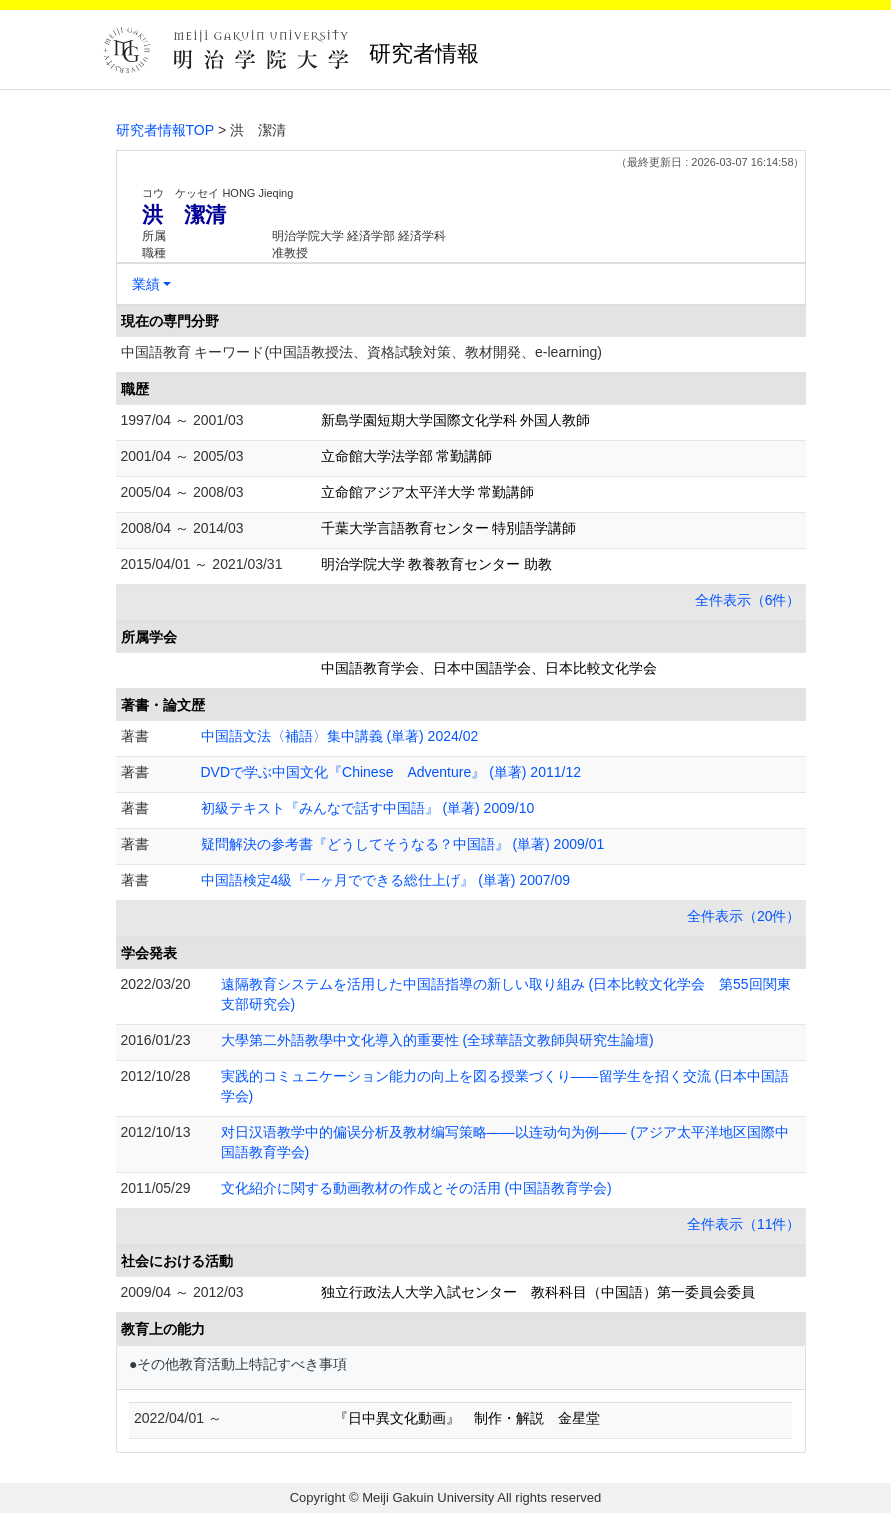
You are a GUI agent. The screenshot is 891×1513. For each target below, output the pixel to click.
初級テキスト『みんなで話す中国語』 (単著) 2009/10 (368, 808)
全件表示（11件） (744, 1224)
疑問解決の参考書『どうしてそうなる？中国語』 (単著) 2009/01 (403, 844)
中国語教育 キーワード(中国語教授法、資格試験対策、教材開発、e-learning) (361, 352)
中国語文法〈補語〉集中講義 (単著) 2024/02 (340, 736)
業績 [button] (146, 284)
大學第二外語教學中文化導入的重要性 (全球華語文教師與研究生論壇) (437, 1040)
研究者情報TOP (165, 130)
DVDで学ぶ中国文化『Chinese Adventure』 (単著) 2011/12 (391, 772)
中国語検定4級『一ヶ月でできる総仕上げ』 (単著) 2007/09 (386, 880)
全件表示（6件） (748, 600)
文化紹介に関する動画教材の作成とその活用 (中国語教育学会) (416, 1188)
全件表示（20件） (744, 916)
